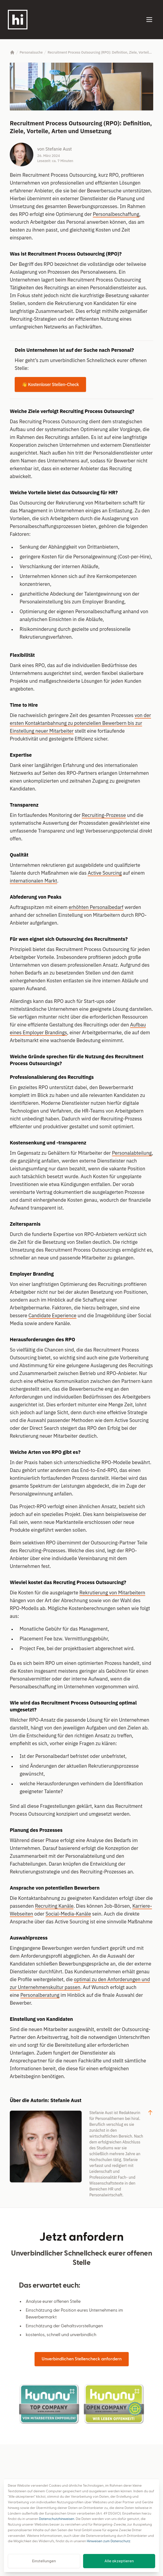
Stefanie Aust (58, 149)
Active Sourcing (105, 873)
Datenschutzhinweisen (56, 2519)
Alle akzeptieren (119, 2561)
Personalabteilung (132, 1153)
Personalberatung (39, 1995)
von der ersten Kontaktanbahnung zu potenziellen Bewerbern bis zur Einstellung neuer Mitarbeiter (80, 723)
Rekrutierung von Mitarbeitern (112, 1592)
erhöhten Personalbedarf (96, 907)
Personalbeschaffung (116, 214)
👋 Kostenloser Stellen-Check (50, 384)
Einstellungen (44, 2561)
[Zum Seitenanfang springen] (150, 2113)
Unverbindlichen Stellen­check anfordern (82, 2359)
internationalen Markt (33, 880)
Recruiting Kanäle (54, 1906)
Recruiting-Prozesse (104, 815)
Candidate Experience (52, 1315)
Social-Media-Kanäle (68, 1913)
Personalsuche (31, 52)
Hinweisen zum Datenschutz (108, 2541)
